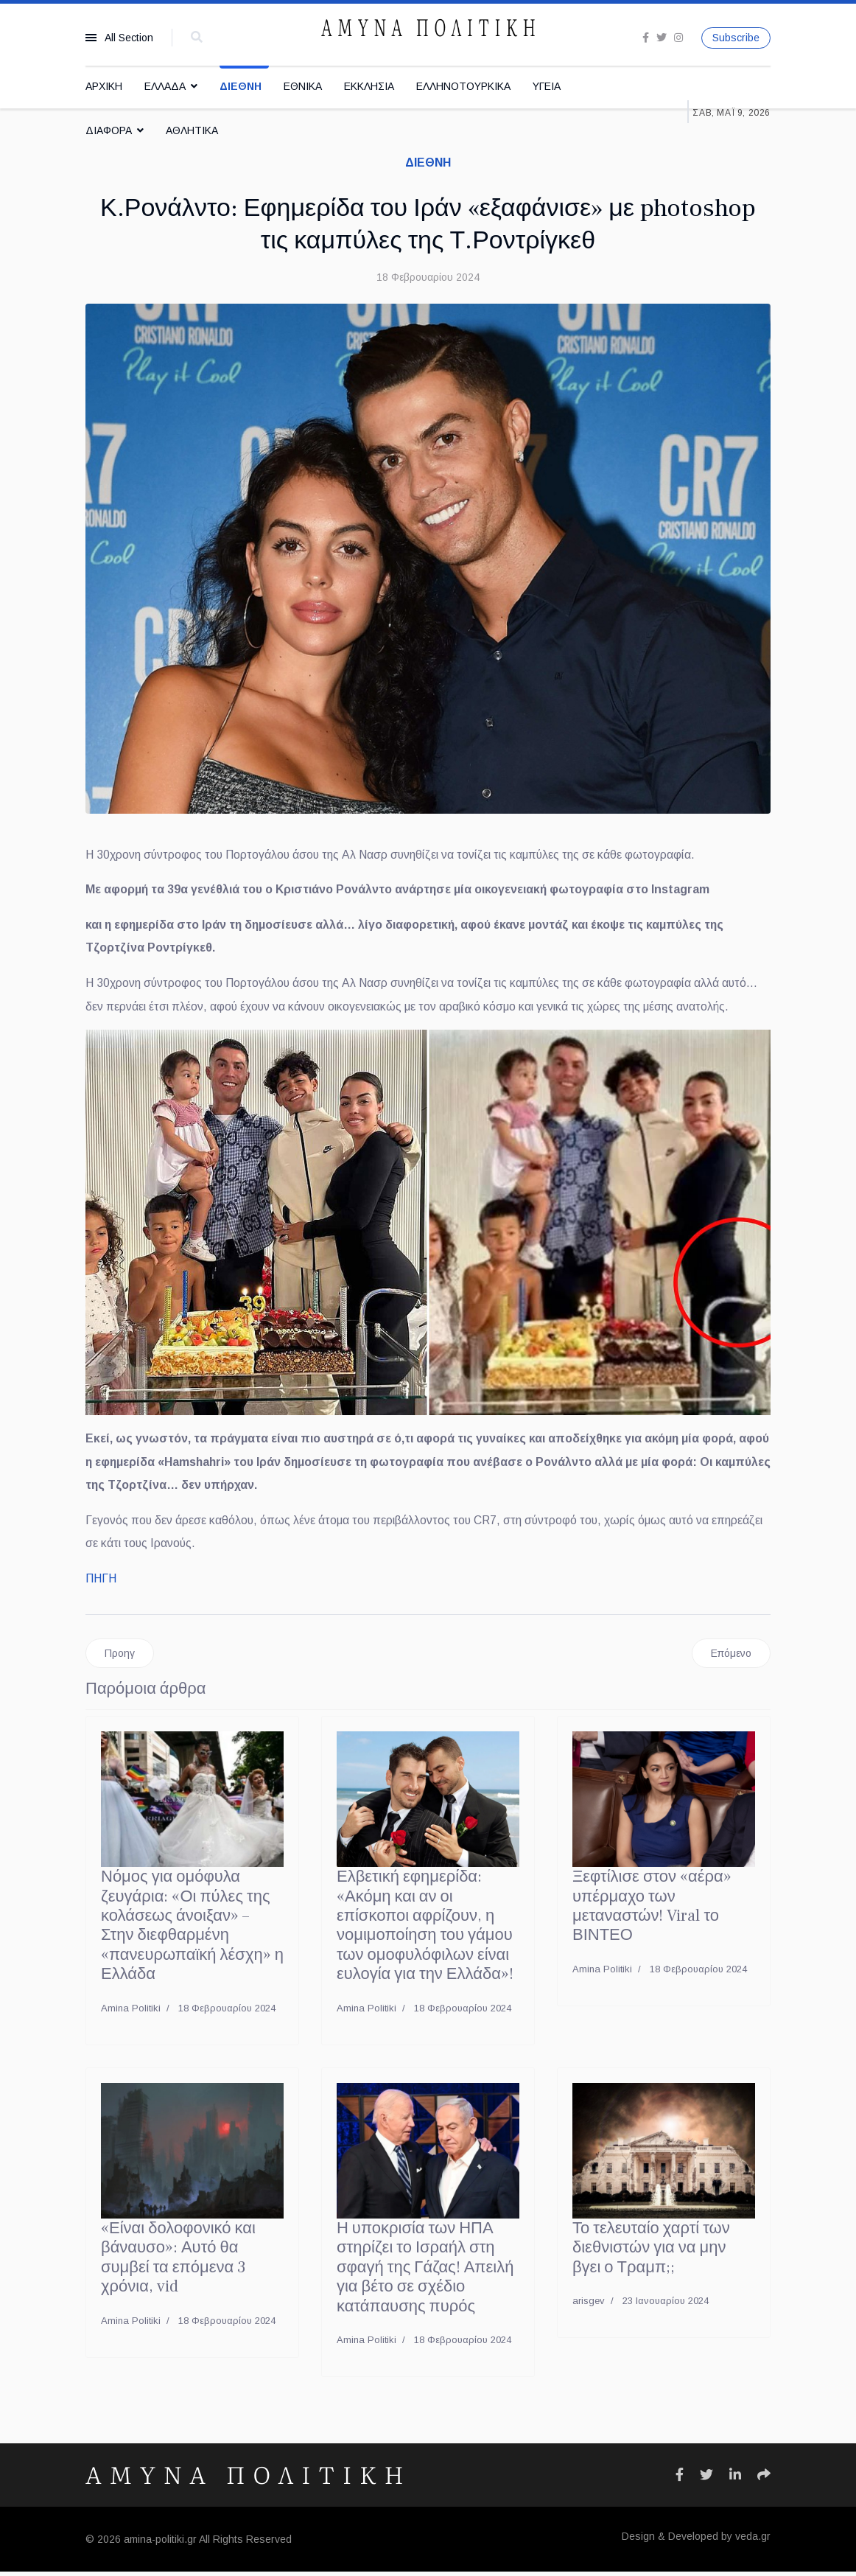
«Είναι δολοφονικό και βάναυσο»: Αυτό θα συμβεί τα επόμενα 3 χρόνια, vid (178, 2261)
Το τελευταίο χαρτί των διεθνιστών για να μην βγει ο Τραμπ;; (651, 2252)
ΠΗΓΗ (100, 1582)
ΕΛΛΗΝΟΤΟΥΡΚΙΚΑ (463, 86)
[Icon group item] (680, 2479)
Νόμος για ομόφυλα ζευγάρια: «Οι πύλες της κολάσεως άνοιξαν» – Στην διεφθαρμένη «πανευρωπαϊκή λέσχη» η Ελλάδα (192, 1930)
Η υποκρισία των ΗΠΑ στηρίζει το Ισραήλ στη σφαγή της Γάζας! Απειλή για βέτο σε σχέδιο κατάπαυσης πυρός (425, 2271)
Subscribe (735, 37)
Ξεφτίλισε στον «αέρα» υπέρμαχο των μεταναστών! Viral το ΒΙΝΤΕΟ (652, 1910)
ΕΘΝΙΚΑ (303, 86)
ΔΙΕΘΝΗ (241, 86)
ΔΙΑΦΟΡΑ (108, 130)
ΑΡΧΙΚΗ (103, 86)
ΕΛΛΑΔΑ (165, 86)
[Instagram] (678, 37)
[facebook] (645, 37)
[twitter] (661, 37)
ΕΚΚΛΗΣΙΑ (369, 86)
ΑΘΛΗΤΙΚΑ (192, 130)
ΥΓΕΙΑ (547, 86)
